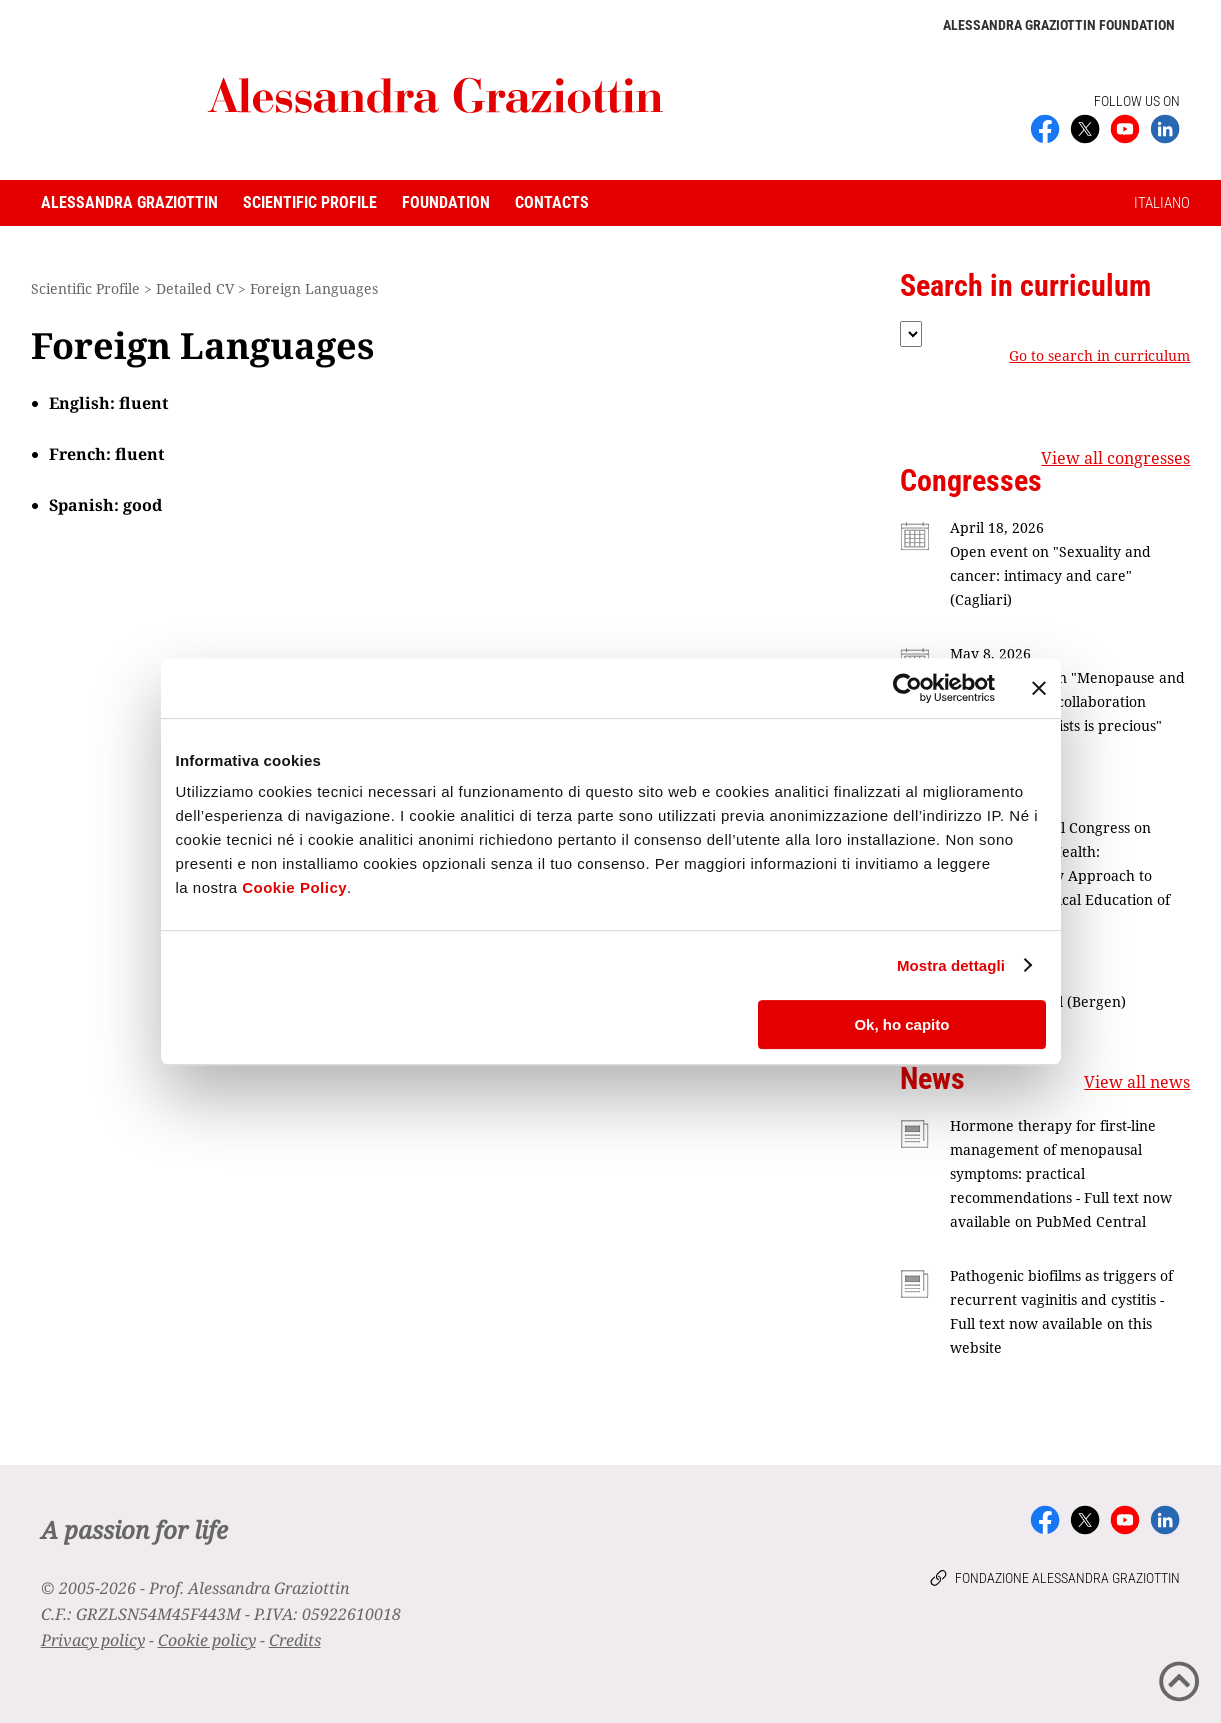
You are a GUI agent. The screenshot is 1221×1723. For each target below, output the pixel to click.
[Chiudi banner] (1039, 688)
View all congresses (1115, 458)
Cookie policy (207, 1640)
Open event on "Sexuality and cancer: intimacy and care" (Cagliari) (1050, 575)
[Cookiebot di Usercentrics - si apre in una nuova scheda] (907, 688)
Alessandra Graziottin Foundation (1059, 25)
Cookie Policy (294, 887)
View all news (1137, 1082)
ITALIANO (1162, 203)
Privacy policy (93, 1640)
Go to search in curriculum (1099, 356)
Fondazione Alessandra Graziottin (1067, 1578)
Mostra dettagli (951, 965)
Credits (295, 1640)
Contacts (552, 202)
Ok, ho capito (901, 1024)
